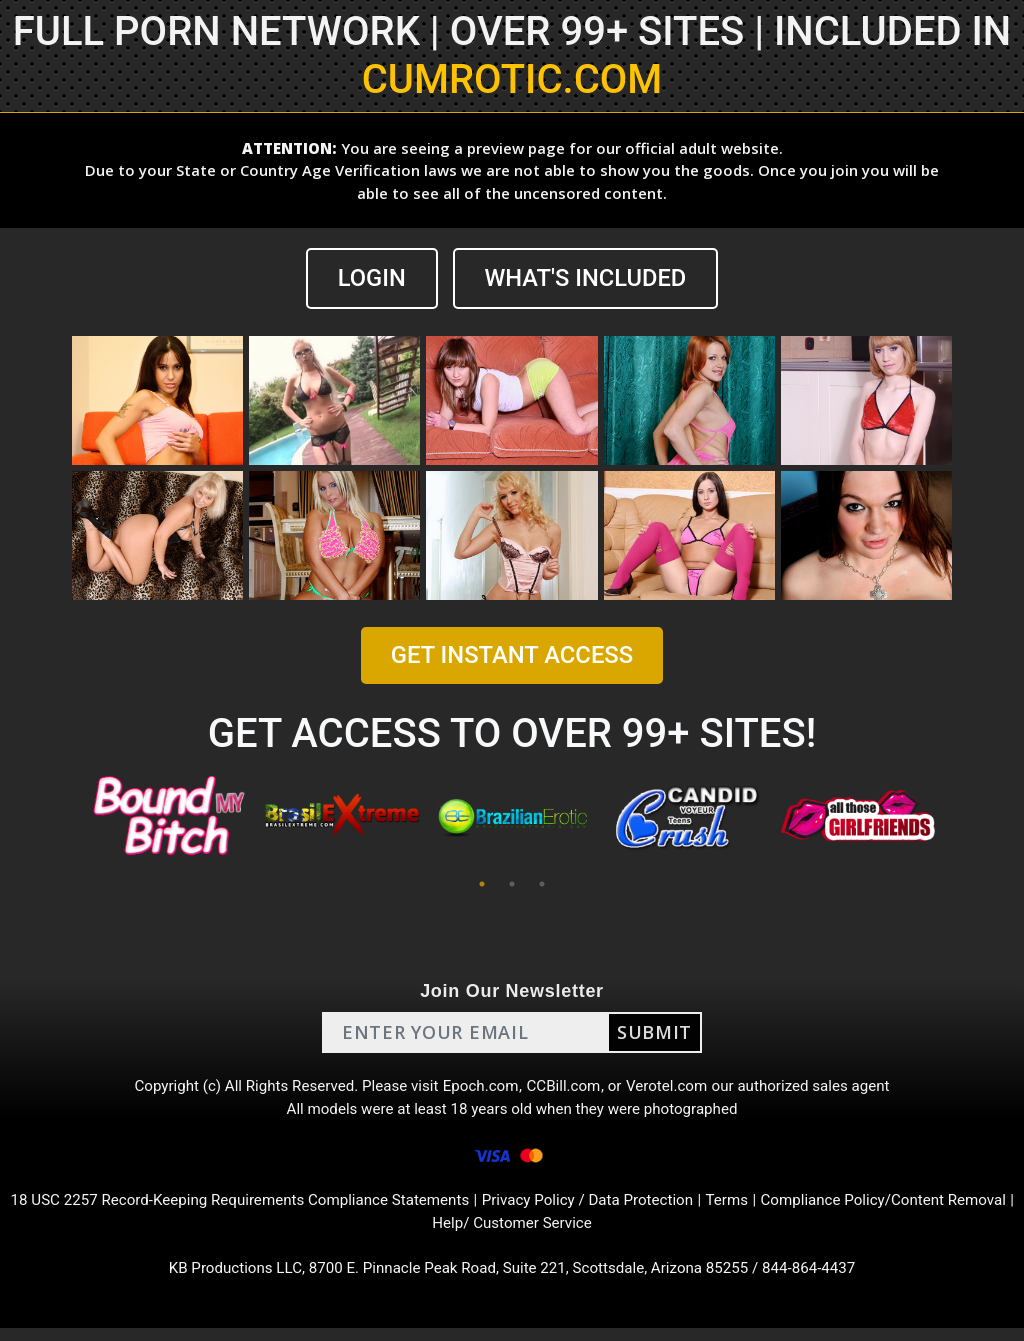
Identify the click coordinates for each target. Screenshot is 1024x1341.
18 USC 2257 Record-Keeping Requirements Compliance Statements (263, 1208)
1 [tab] (482, 884)
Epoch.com (480, 1088)
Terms (775, 1208)
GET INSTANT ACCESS (512, 656)
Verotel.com (674, 1088)
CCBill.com (566, 1088)
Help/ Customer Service (548, 1232)
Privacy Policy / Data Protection (629, 1208)
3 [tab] (542, 884)
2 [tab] (512, 884)
